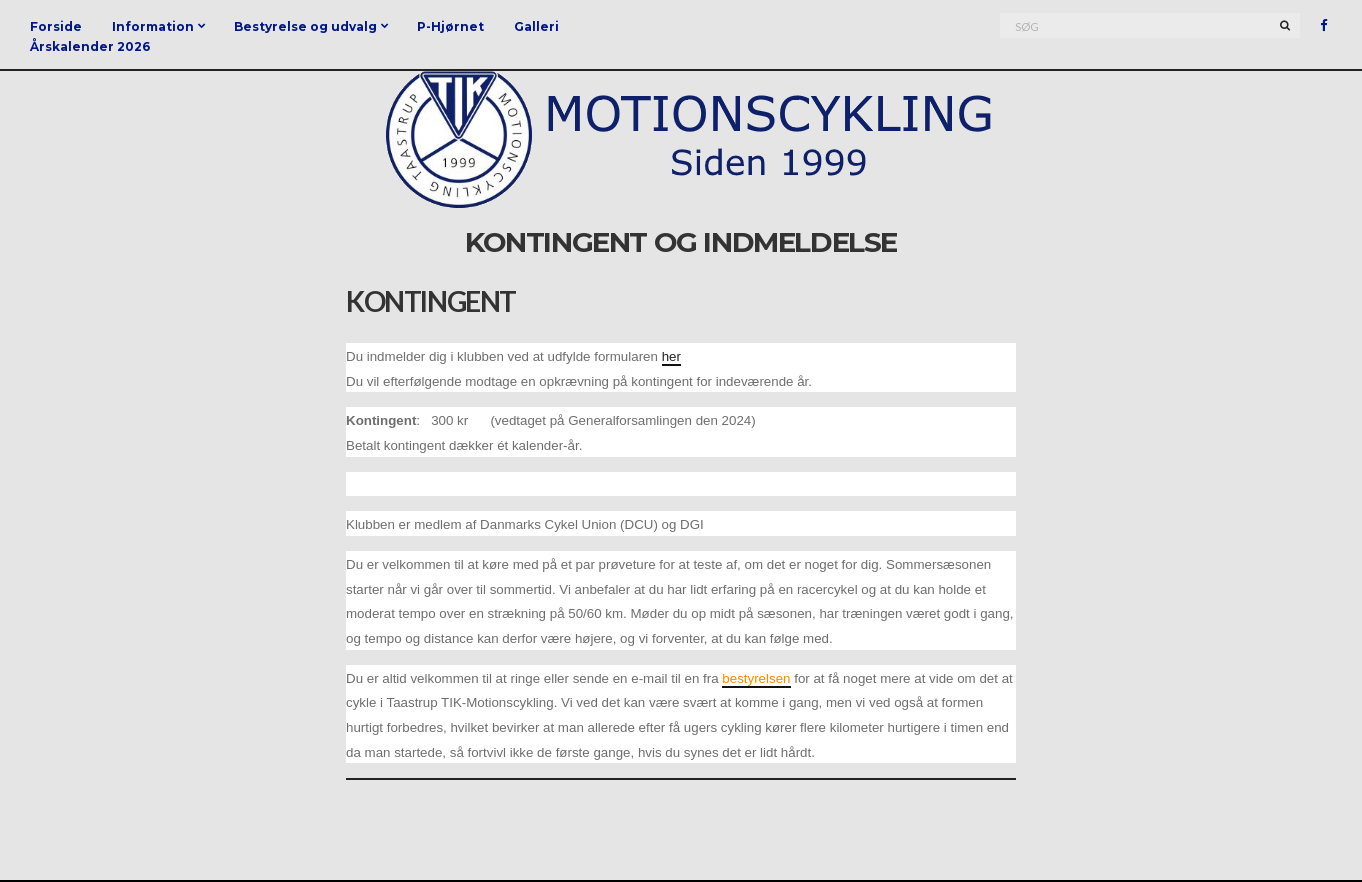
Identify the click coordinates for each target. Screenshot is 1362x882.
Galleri (536, 26)
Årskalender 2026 (90, 46)
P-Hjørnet (450, 26)
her (671, 356)
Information (153, 26)
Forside (56, 26)
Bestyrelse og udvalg (305, 26)
